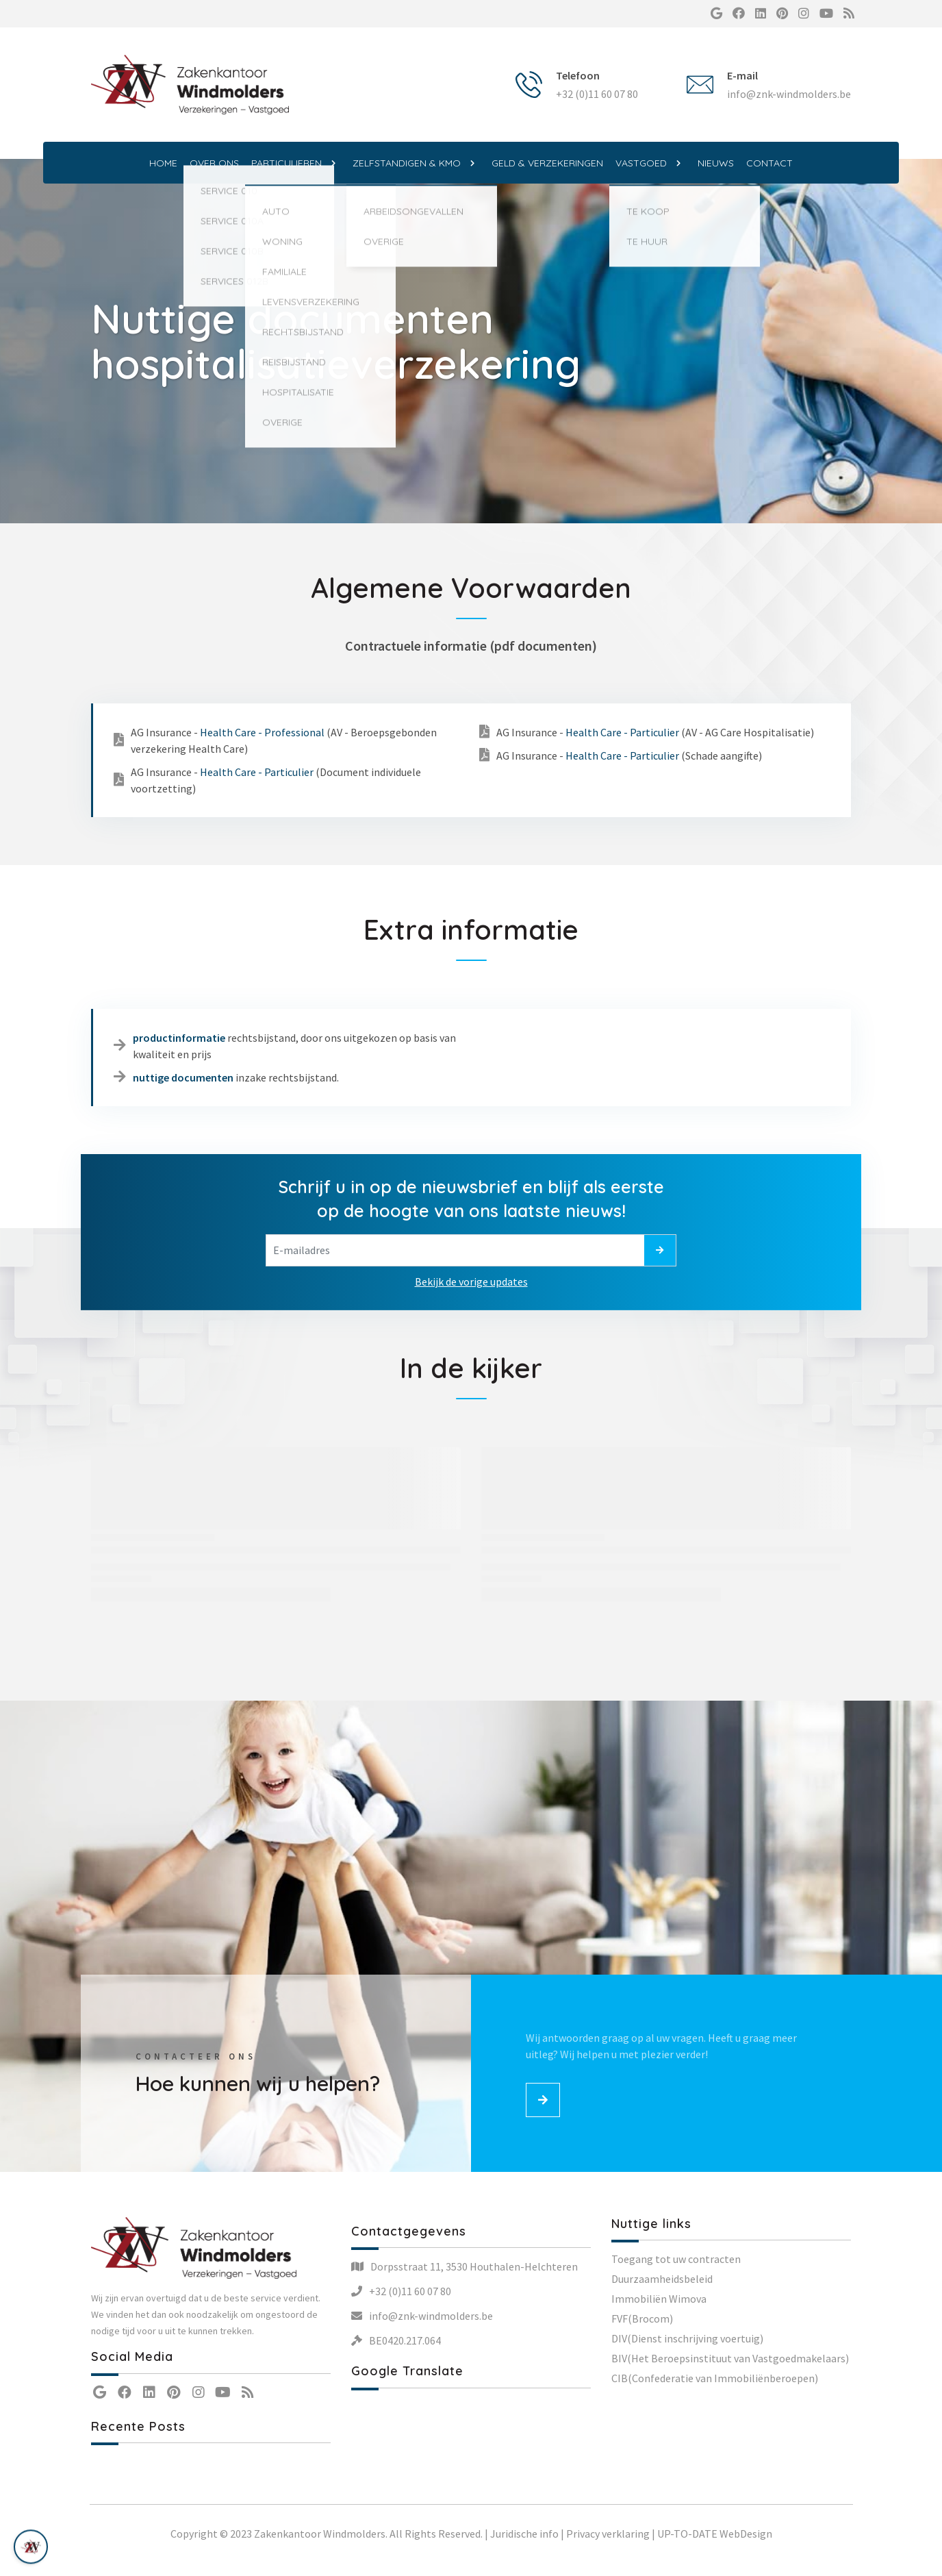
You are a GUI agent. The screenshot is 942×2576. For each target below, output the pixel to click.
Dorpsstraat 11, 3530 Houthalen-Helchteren (474, 2266)
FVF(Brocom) (642, 2318)
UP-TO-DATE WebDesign (714, 2533)
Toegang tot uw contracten (676, 2259)
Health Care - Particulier (257, 772)
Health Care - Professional (262, 732)
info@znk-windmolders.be (789, 94)
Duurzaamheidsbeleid (662, 2279)
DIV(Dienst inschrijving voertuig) (687, 2338)
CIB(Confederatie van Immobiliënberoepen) (714, 2378)
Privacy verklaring (608, 2533)
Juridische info (524, 2533)
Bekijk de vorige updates (471, 1281)
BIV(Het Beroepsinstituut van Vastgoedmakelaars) (730, 2358)
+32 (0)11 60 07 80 (597, 94)
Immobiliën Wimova (658, 2298)
